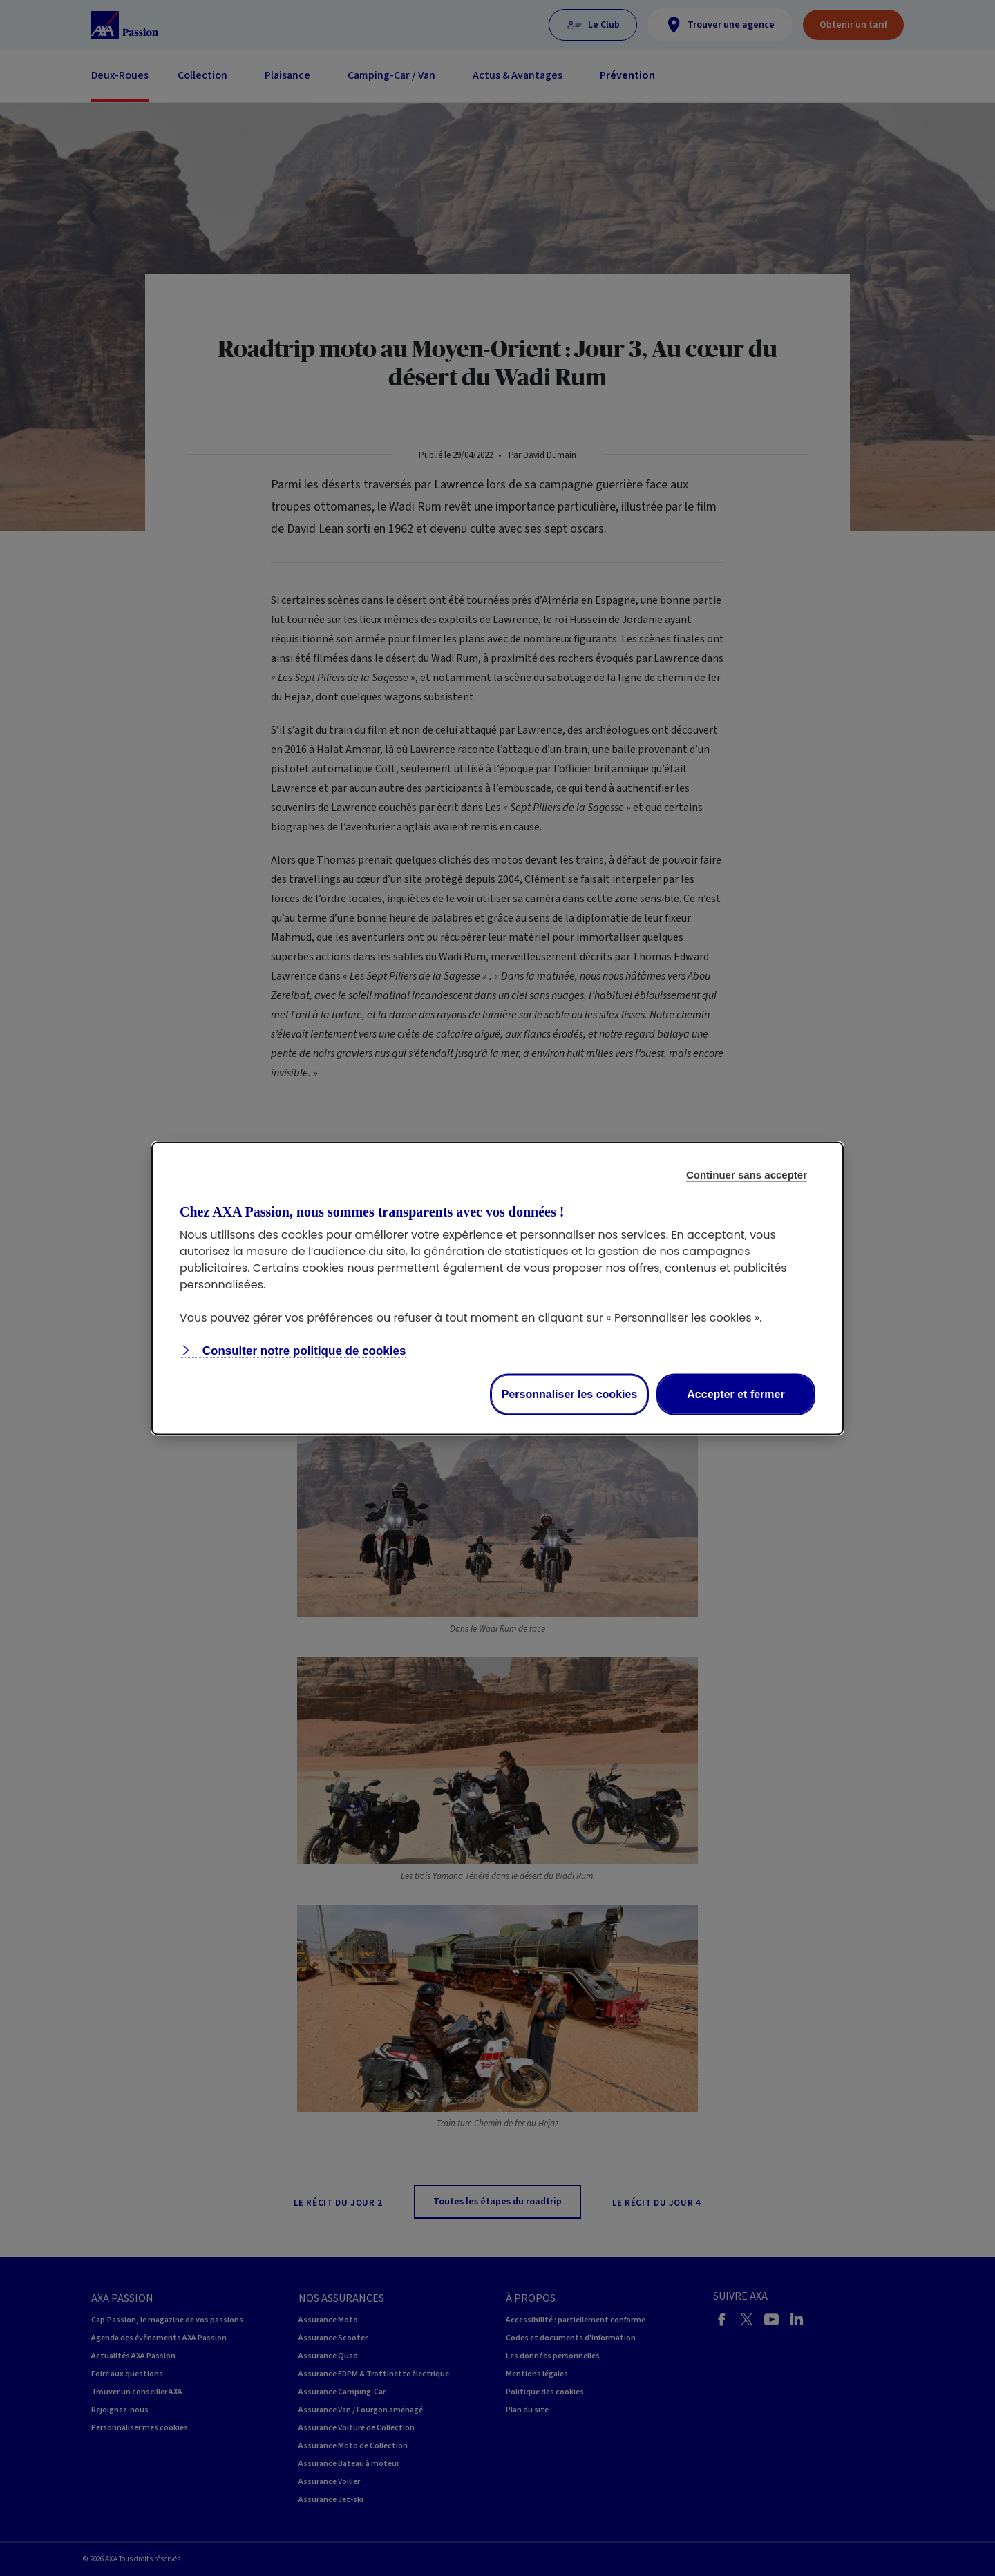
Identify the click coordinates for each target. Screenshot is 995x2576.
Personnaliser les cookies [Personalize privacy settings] (570, 1394)
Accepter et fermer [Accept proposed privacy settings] (735, 1394)
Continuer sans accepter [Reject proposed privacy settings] (746, 1174)
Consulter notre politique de (302, 1350)
